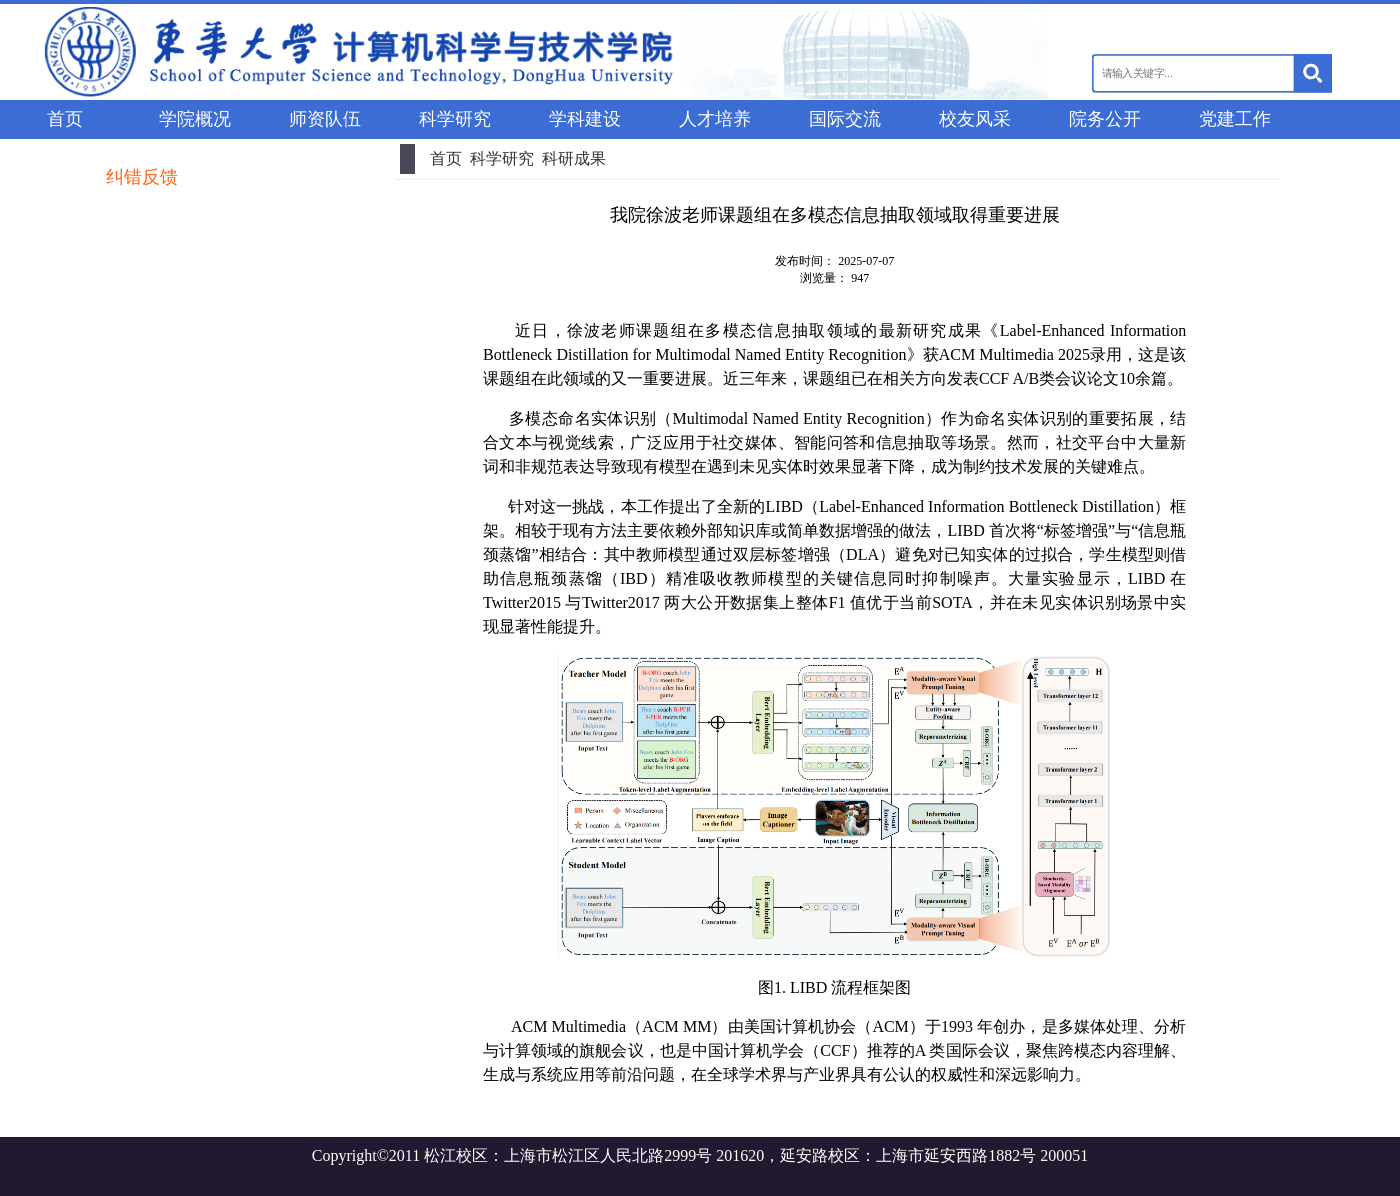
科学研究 (502, 158)
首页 (446, 158)
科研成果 (574, 158)
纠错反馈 (142, 177)
